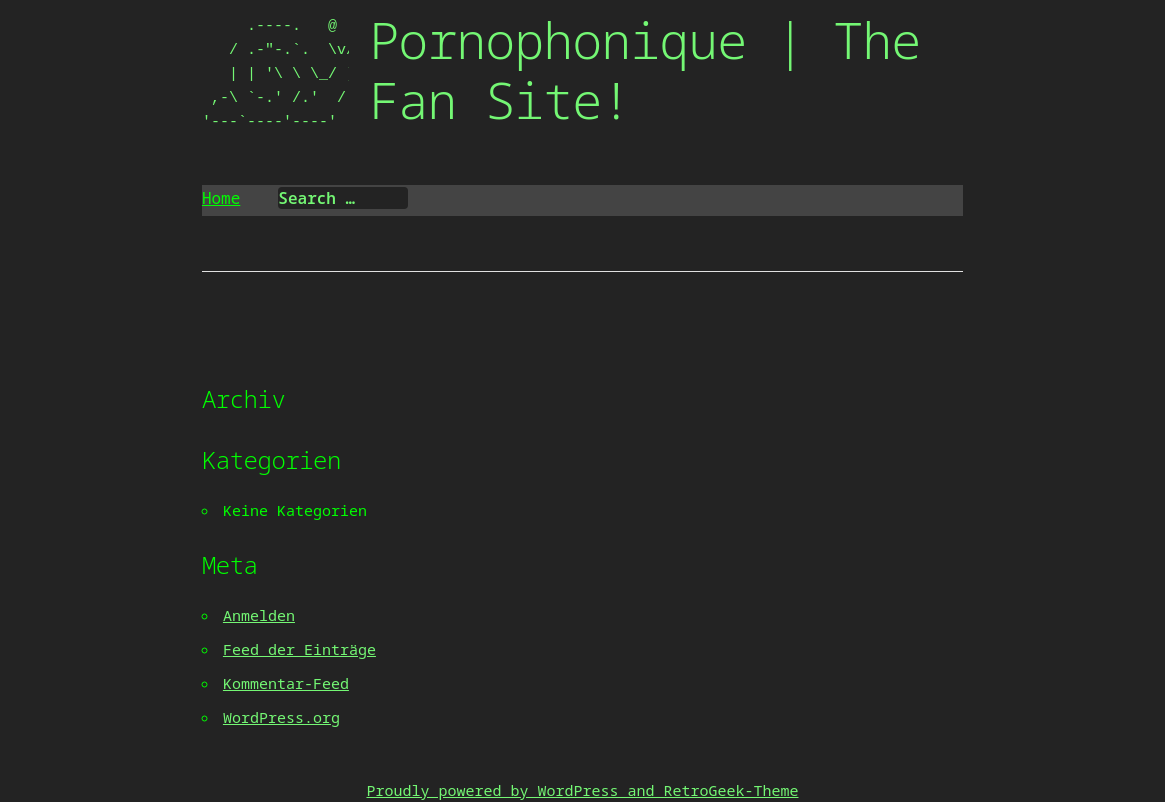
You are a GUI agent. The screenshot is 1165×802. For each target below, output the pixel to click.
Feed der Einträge (299, 649)
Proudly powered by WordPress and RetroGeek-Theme (582, 790)
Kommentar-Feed (286, 683)
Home (221, 198)
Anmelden (259, 615)
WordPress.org (281, 717)
